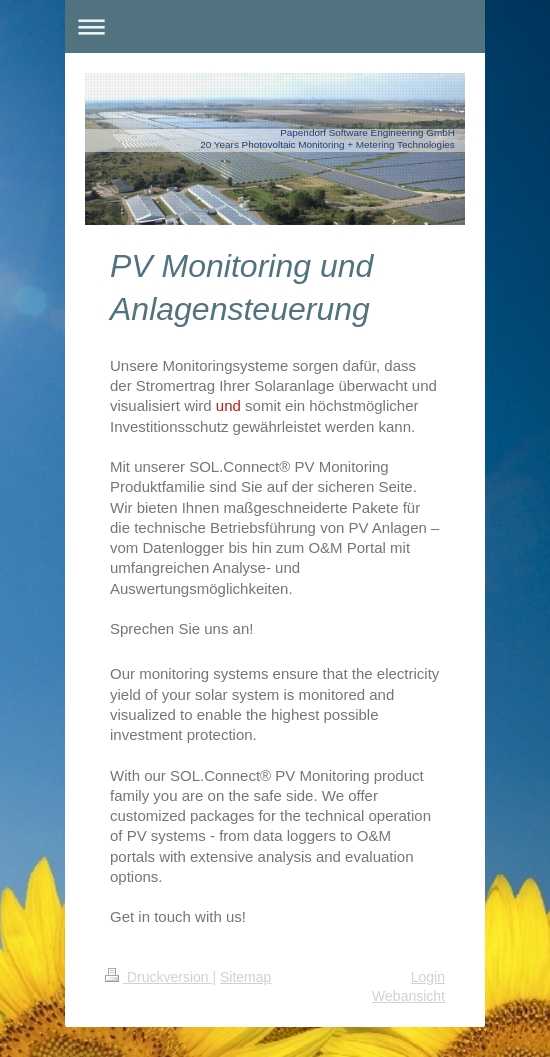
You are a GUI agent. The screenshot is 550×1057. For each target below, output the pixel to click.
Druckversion (158, 977)
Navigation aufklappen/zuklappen (275, 26)
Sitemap (245, 977)
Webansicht (408, 996)
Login (428, 977)
